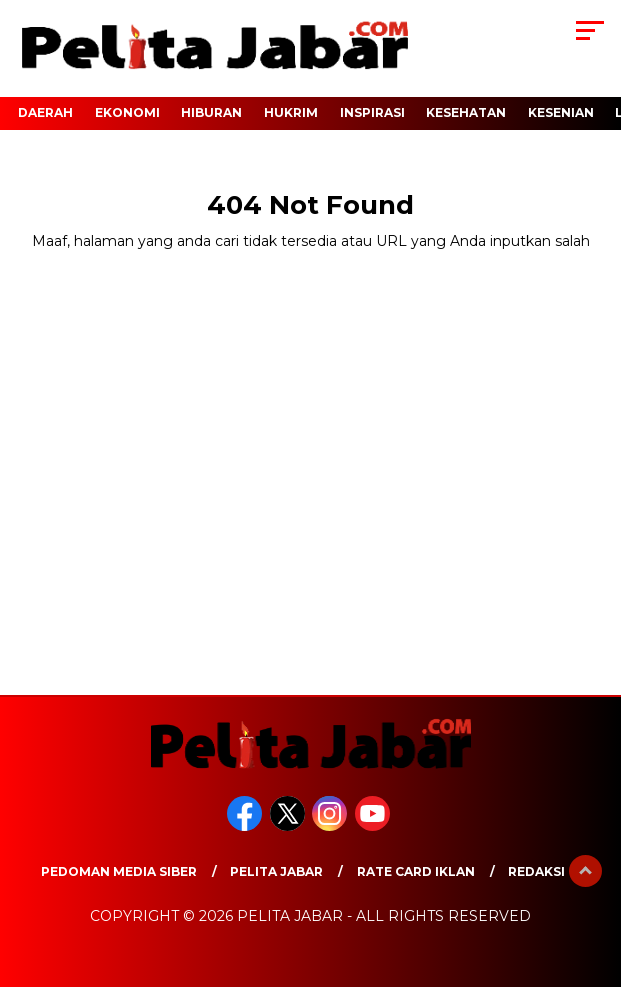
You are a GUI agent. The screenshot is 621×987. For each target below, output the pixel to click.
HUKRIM (291, 112)
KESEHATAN (466, 112)
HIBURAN (211, 112)
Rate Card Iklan (416, 871)
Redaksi (536, 871)
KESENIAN (561, 112)
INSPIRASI (372, 112)
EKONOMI (127, 112)
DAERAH (45, 112)
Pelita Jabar (276, 871)
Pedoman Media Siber (119, 871)
